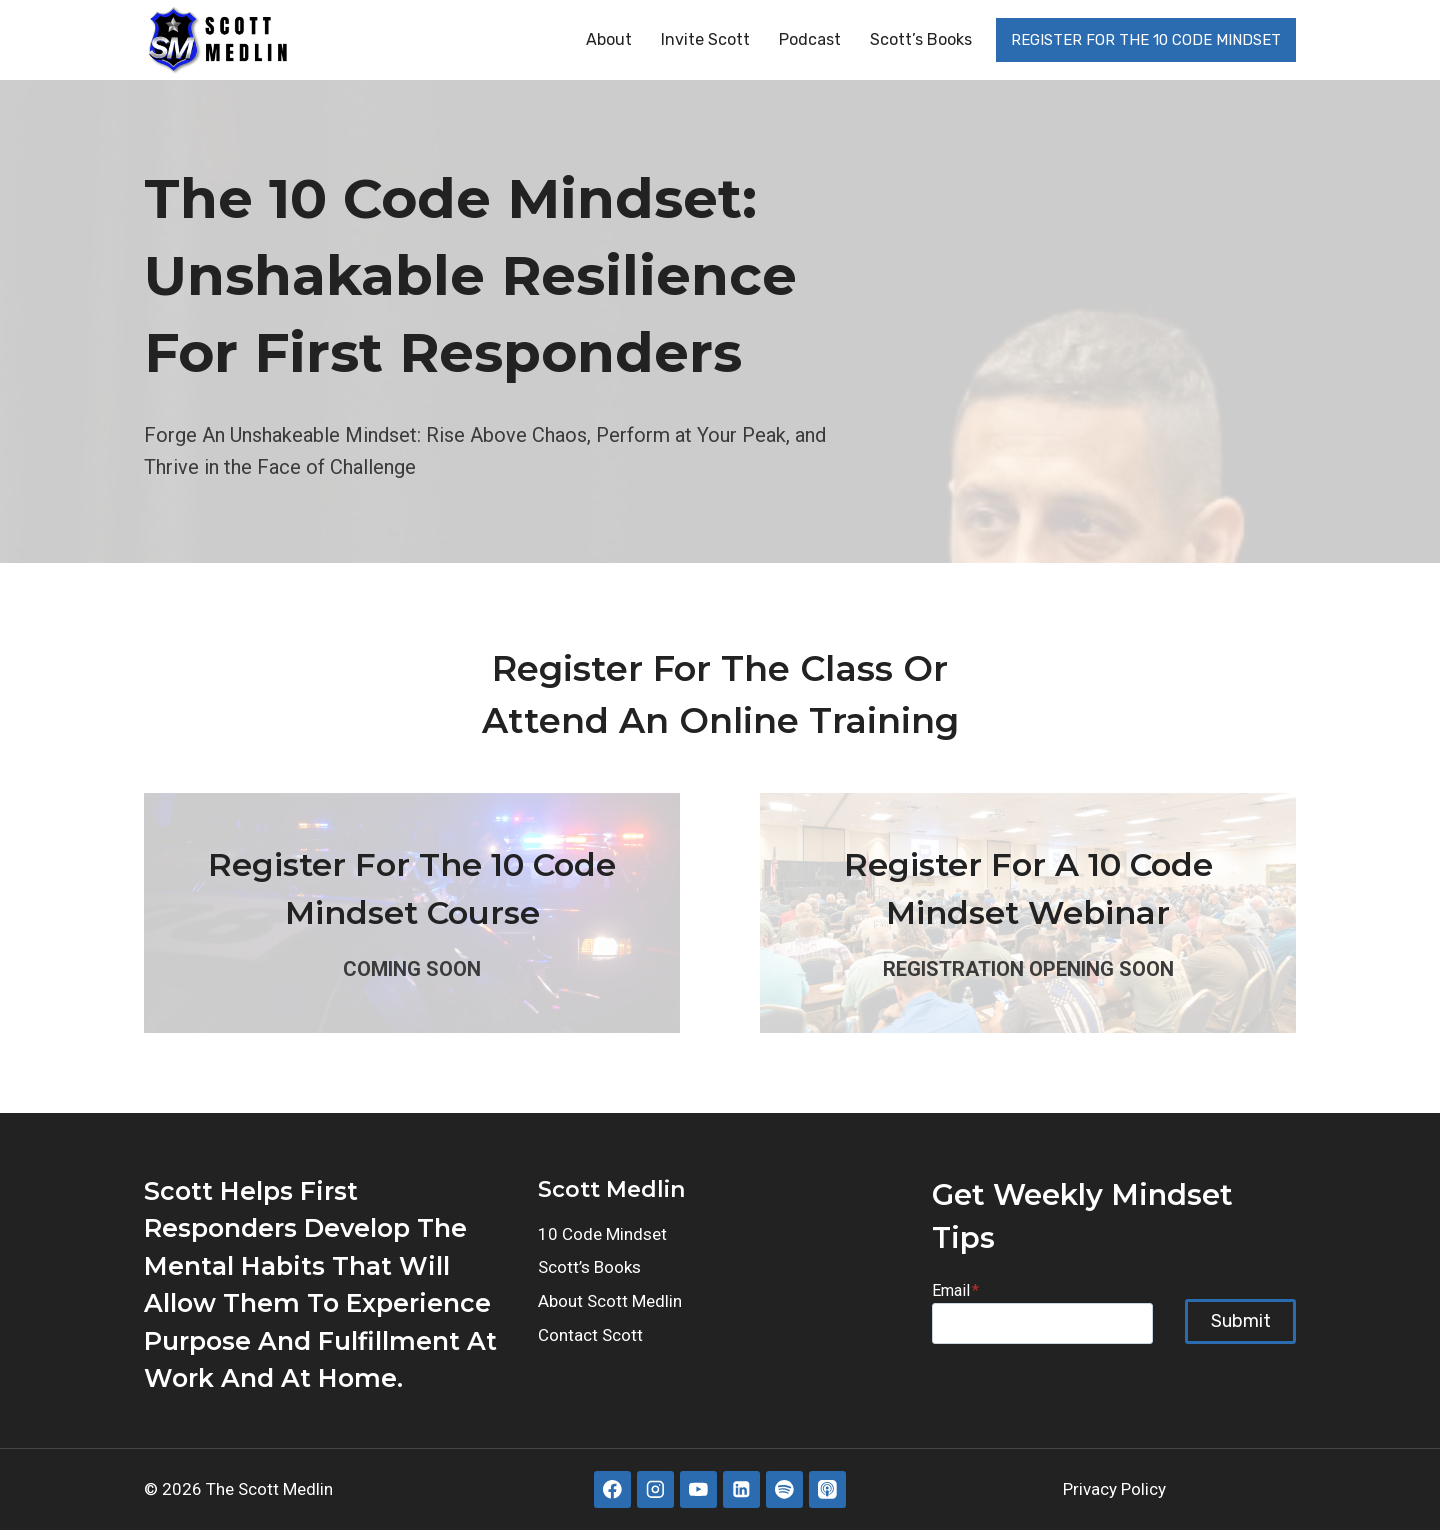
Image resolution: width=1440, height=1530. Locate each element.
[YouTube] (698, 1489)
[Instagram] (655, 1489)
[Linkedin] (741, 1489)
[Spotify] (784, 1489)
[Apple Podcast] (827, 1489)
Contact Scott (590, 1335)
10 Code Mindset (602, 1234)
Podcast (810, 39)
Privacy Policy (1114, 1489)
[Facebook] (612, 1489)
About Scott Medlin (610, 1301)
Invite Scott (705, 39)
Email (955, 1290)
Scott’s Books (921, 39)
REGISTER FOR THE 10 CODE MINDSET (1146, 40)
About (609, 39)
